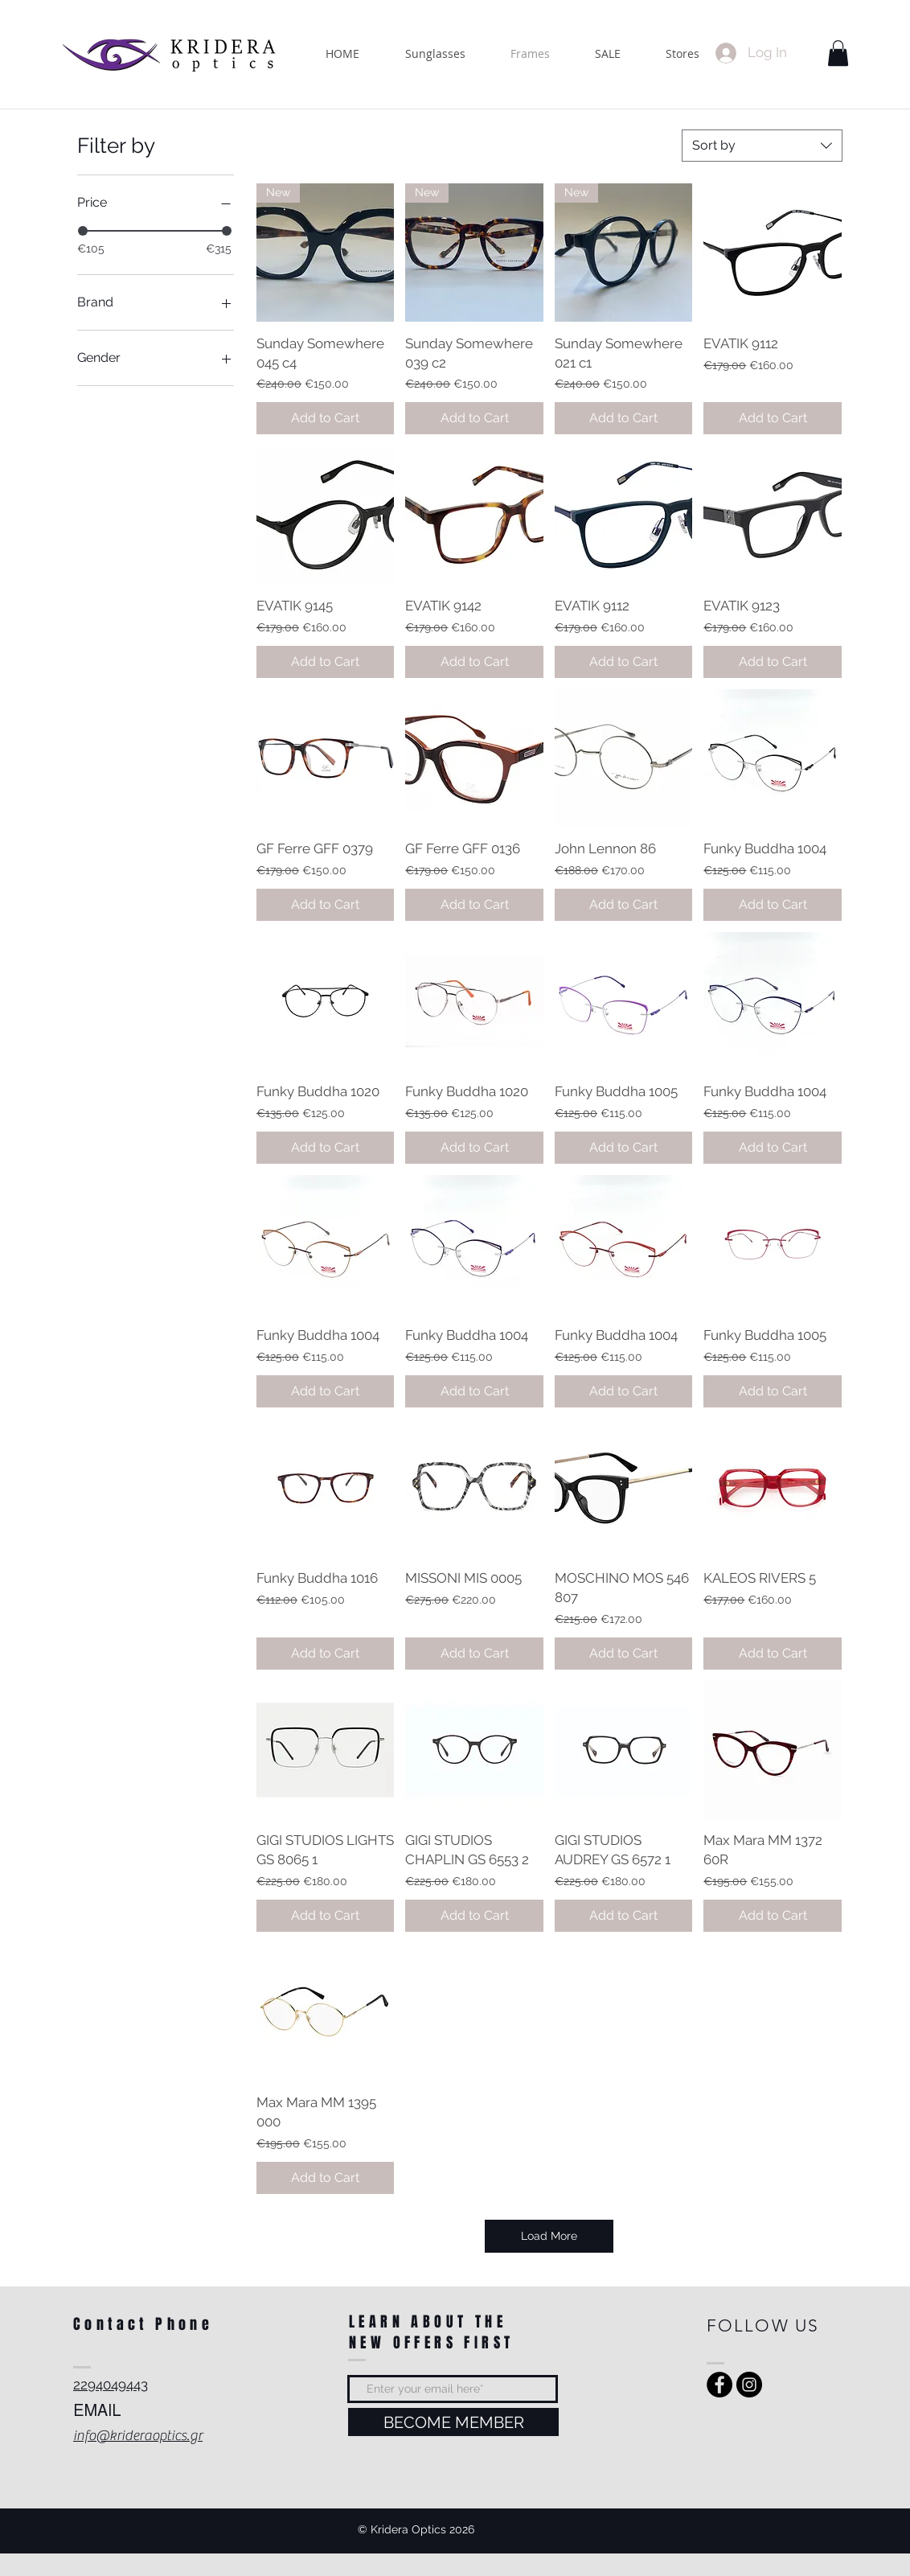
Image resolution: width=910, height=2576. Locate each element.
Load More (549, 2235)
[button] (838, 53)
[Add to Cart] (325, 418)
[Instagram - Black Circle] (749, 2384)
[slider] (82, 230)
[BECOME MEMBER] (453, 2422)
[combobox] (762, 145)
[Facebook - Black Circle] (719, 2384)
